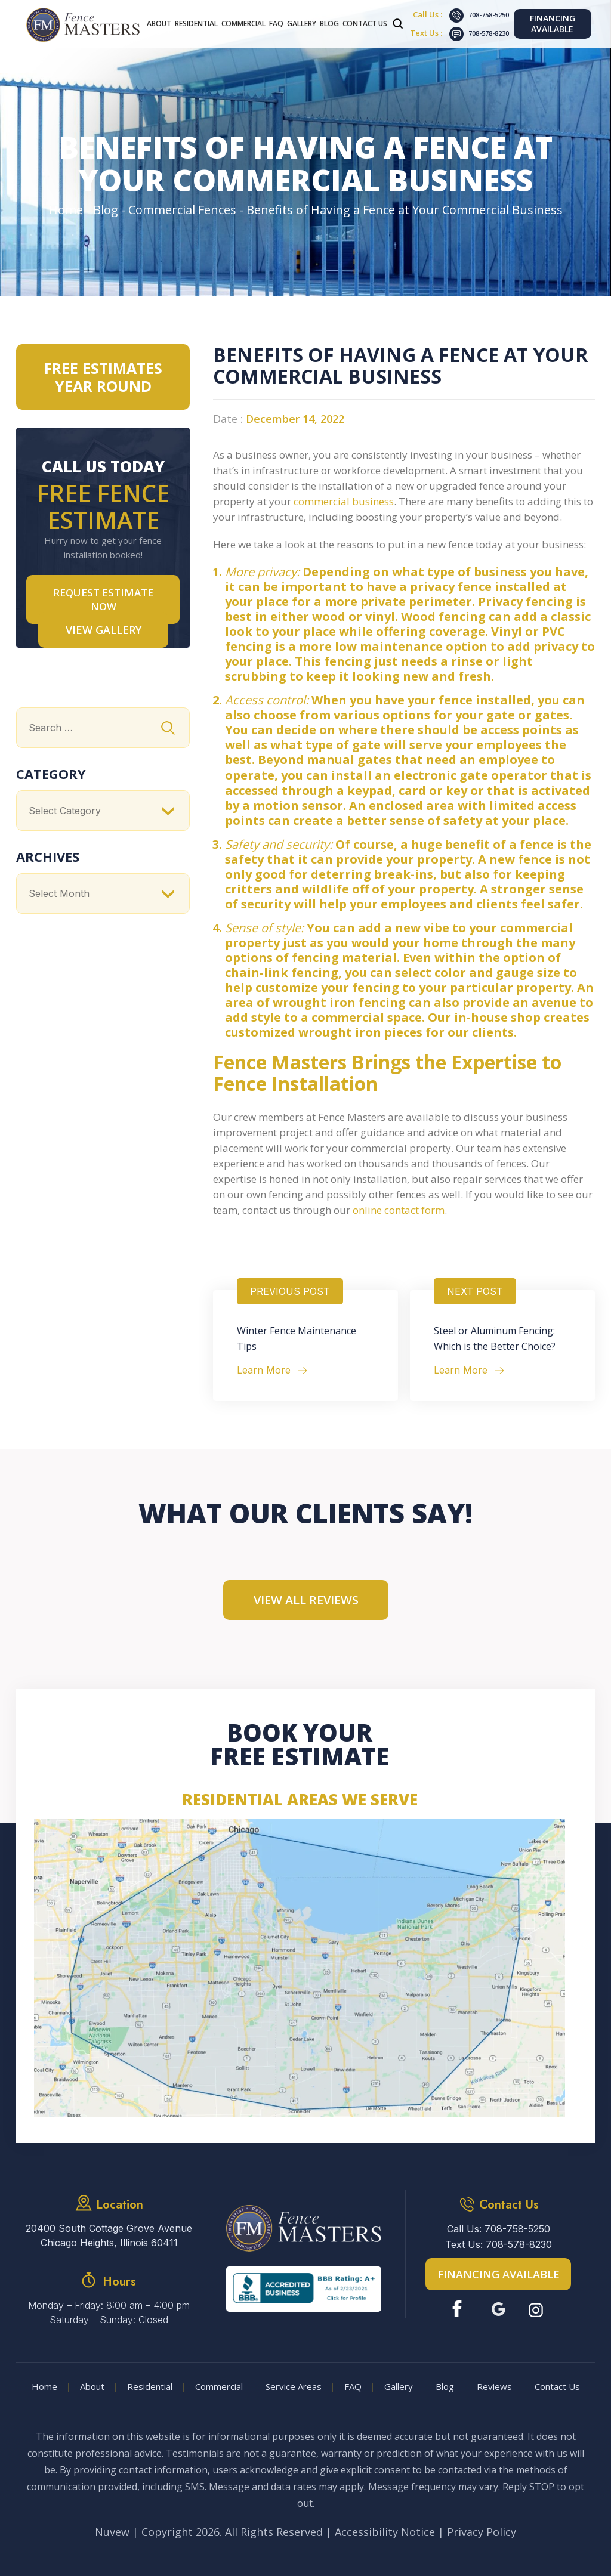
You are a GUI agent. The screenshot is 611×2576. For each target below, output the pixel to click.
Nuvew (112, 2532)
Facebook (460, 2309)
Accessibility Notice (385, 2532)
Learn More (264, 1370)
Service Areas (294, 2386)
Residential (196, 23)
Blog (329, 23)
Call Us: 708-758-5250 (498, 2229)
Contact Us (364, 23)
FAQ (276, 23)
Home (44, 2386)
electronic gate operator (470, 775)
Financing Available (552, 24)
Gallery (301, 23)
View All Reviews (306, 1600)
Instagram (537, 2309)
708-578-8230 (488, 33)
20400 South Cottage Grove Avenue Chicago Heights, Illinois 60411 (109, 2235)
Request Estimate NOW (103, 599)
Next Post (475, 1291)
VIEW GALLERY (103, 630)
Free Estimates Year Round (103, 377)
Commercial (243, 23)
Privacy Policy (481, 2532)
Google (498, 2309)
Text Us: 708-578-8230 (498, 2244)
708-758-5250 (488, 14)
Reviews (494, 2386)
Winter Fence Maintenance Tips (296, 1338)
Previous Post (290, 1291)
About (159, 23)
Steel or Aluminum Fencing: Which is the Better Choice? (495, 1338)
